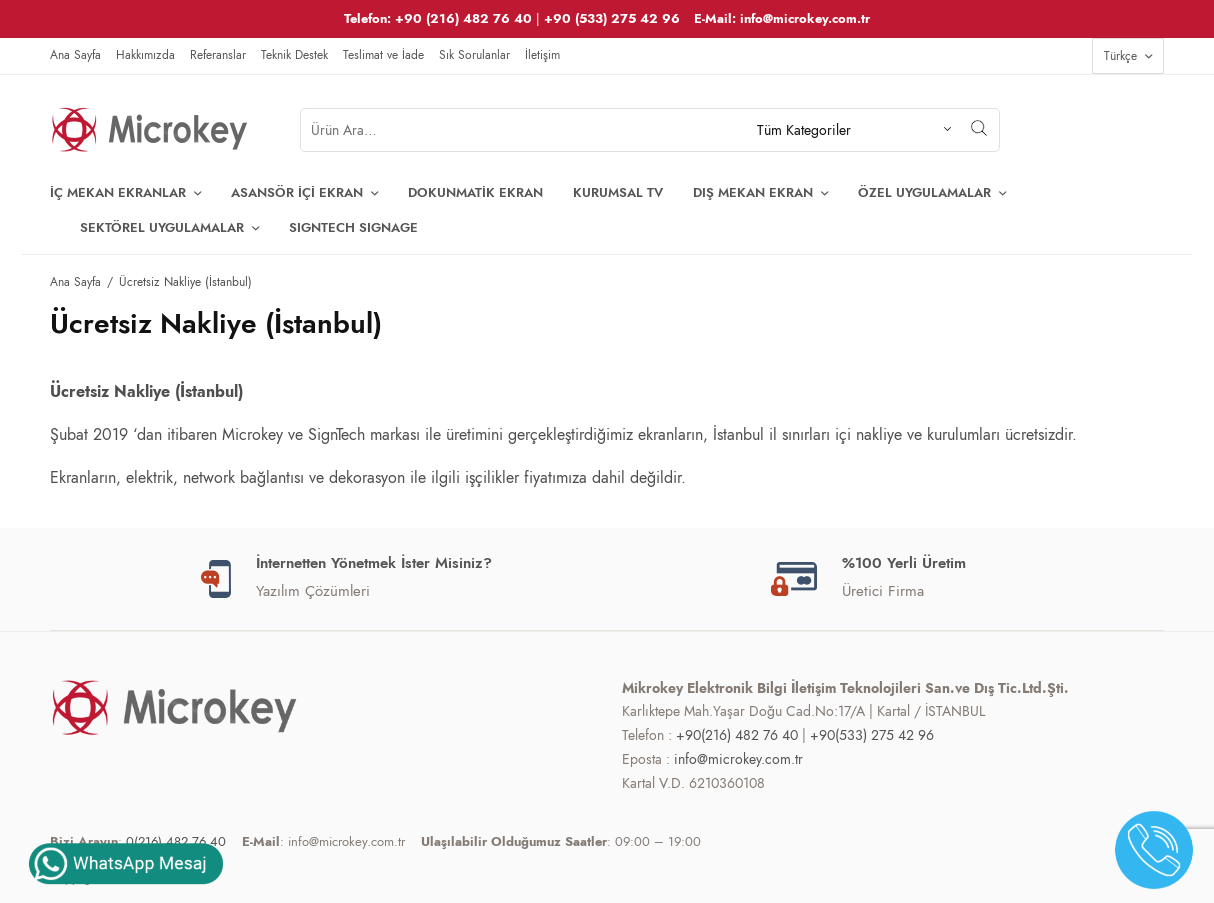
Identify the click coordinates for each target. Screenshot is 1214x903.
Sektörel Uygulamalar (162, 227)
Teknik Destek (294, 55)
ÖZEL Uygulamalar (924, 192)
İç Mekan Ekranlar (118, 192)
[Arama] (979, 128)
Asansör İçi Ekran (297, 192)
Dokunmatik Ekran (475, 192)
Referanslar (218, 55)
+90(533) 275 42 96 (872, 735)
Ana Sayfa (75, 55)
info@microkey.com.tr (738, 759)
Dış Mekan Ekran (753, 192)
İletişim (542, 55)
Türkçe (1120, 56)
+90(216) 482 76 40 (737, 735)
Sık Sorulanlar (474, 55)
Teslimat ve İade (383, 55)
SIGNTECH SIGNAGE (353, 227)
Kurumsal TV (618, 192)
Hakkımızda (145, 55)
